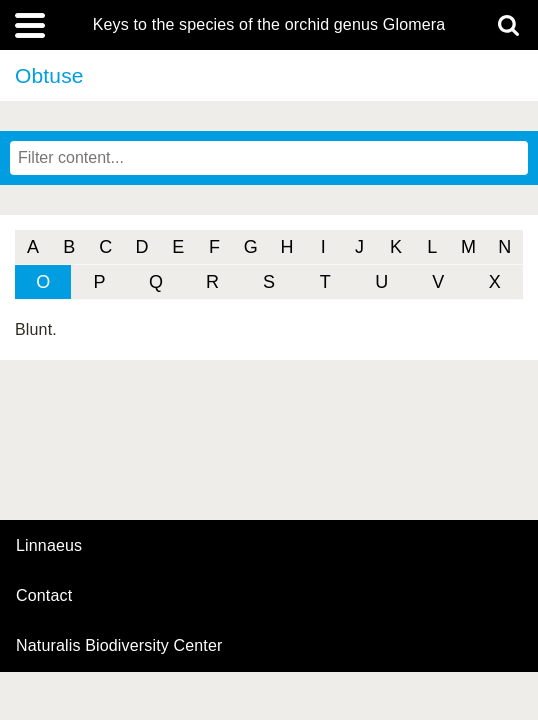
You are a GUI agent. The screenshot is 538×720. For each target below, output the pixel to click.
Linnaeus (49, 546)
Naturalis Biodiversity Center (119, 646)
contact (44, 595)
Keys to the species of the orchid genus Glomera (269, 25)
